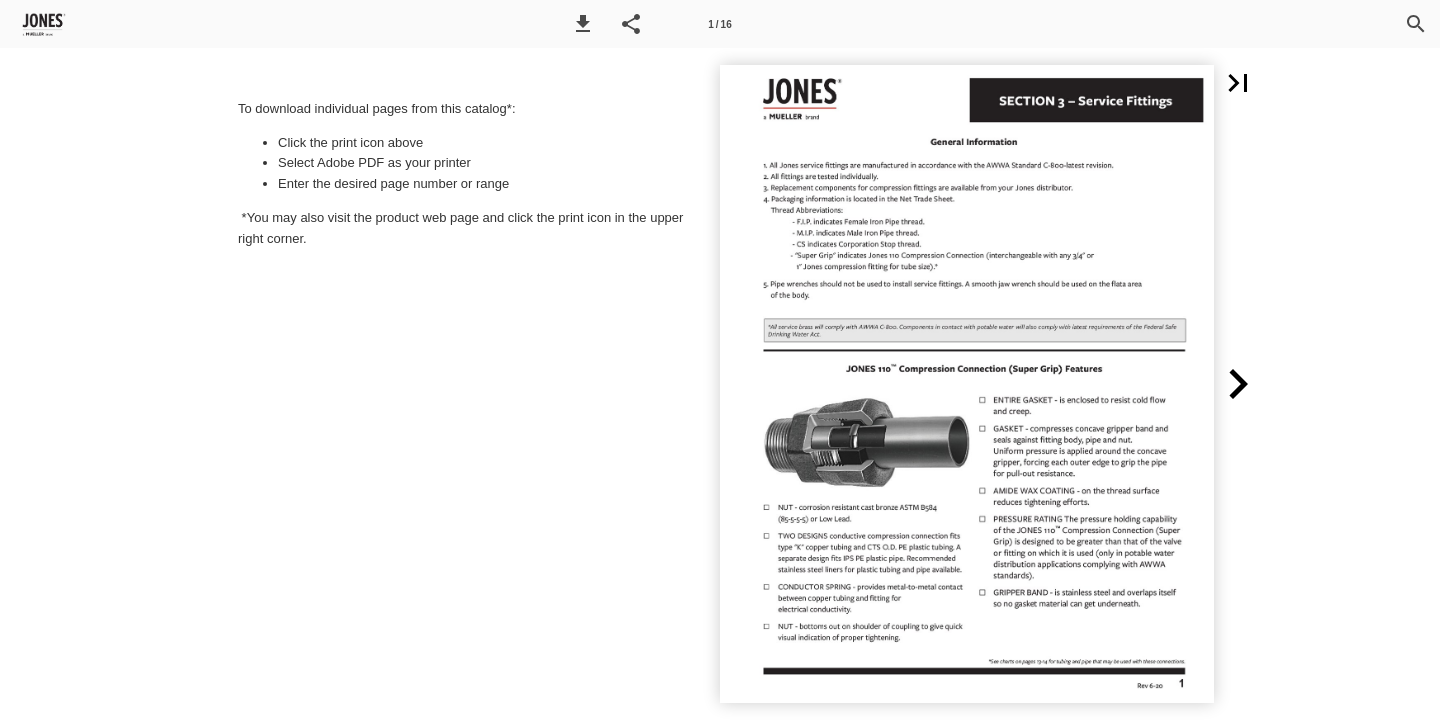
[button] (583, 24)
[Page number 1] (720, 24)
